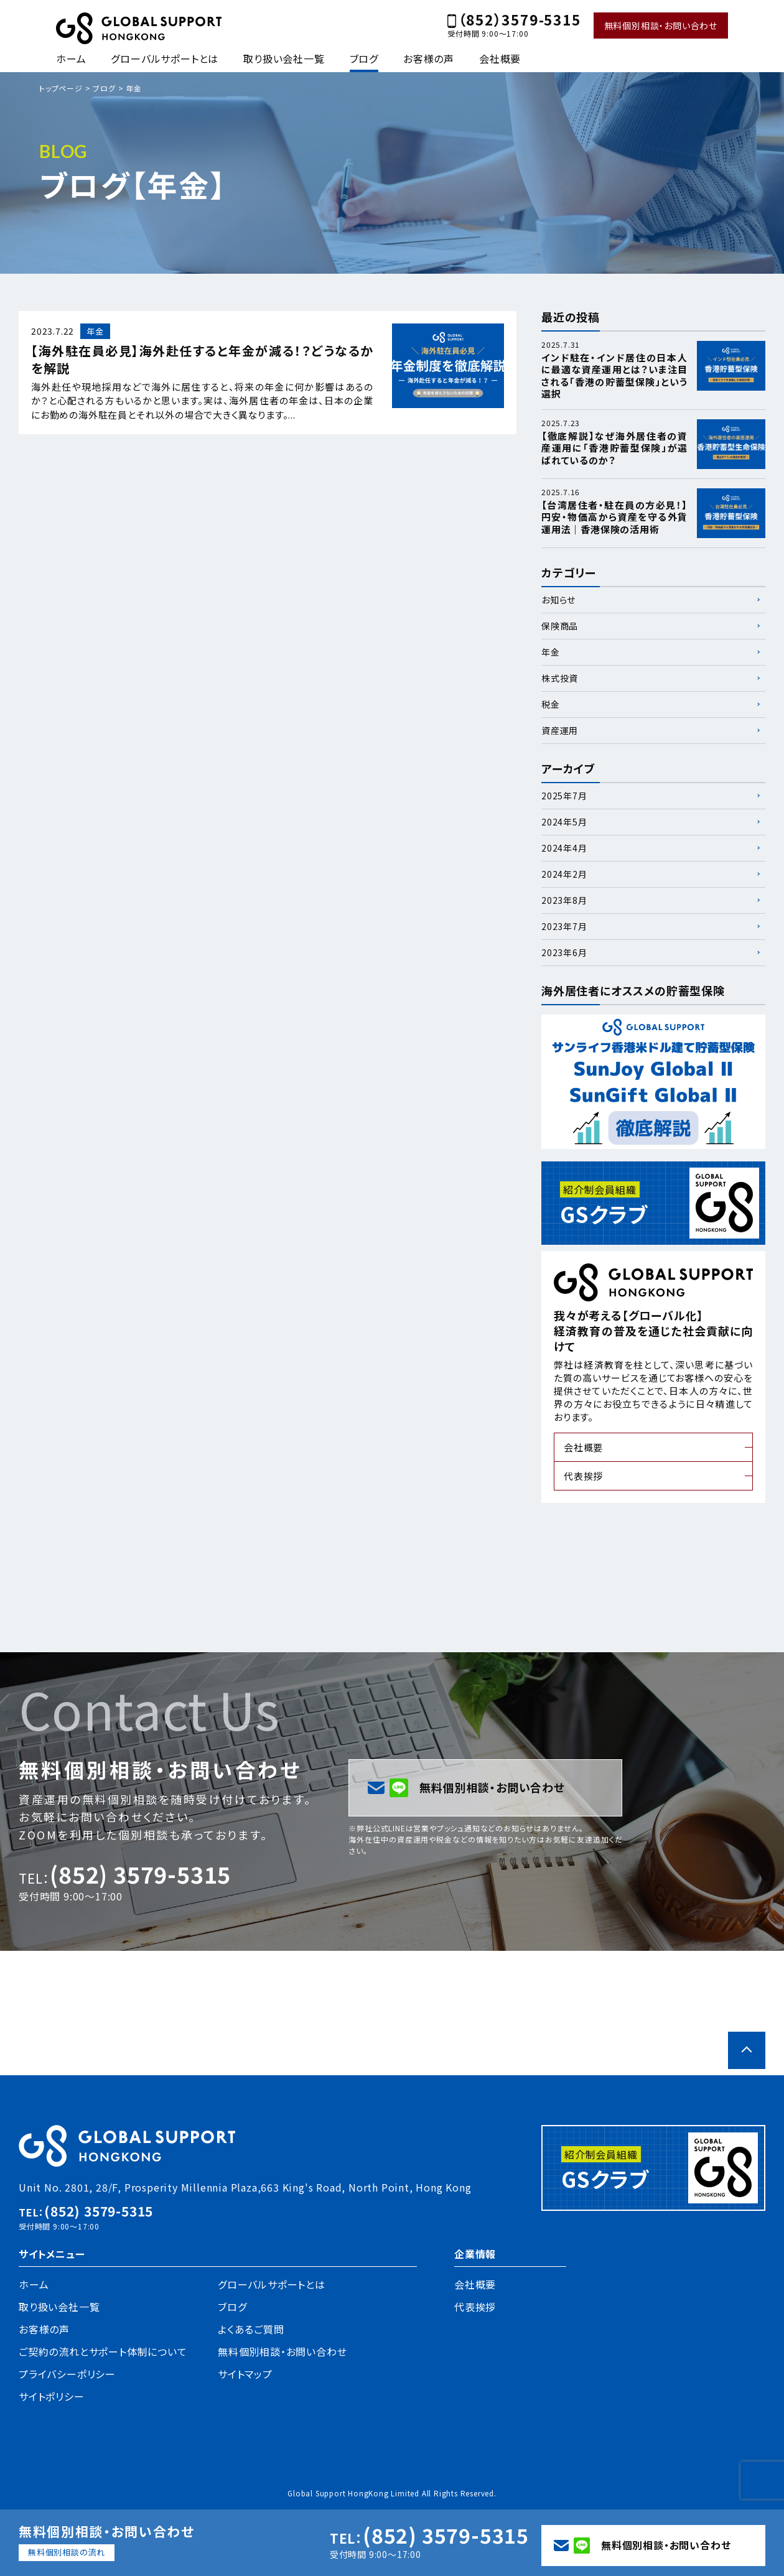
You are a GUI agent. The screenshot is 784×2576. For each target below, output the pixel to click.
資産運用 (559, 730)
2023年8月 (564, 900)
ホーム (71, 58)
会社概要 (500, 58)
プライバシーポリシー (67, 2373)
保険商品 (559, 626)
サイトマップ (245, 2373)
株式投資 (559, 678)
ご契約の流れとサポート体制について (103, 2351)
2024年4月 (564, 848)
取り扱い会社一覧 (283, 58)
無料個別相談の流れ (66, 2552)
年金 (550, 652)
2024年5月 (564, 822)
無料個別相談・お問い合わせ (660, 25)
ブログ (364, 58)
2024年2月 (564, 874)
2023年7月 (564, 926)
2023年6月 (564, 952)
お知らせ (558, 599)
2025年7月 (564, 795)
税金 (550, 704)
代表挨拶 (583, 1475)
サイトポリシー (52, 2396)
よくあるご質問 (251, 2329)
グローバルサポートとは (164, 58)
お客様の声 (428, 58)
